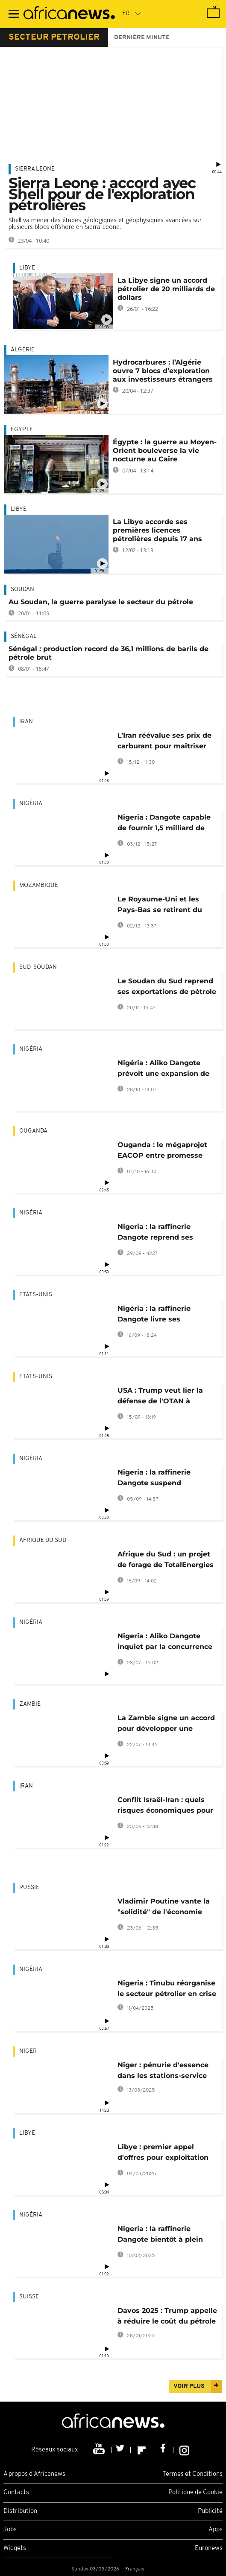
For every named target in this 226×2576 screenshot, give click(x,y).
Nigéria (30, 803)
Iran (26, 722)
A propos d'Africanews (34, 2474)
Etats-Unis (35, 1295)
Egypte (22, 429)
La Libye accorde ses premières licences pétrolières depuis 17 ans (157, 530)
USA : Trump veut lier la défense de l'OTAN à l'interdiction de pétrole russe (160, 1397)
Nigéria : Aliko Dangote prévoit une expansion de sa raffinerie (163, 1070)
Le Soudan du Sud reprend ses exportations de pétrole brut (166, 988)
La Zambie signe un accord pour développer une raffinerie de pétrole (166, 1725)
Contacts (16, 2492)
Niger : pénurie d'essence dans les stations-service (162, 2070)
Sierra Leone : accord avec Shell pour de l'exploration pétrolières (102, 194)
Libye (27, 268)
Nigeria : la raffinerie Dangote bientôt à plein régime (160, 2235)
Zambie (30, 1704)
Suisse (29, 2297)
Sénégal (24, 636)
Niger (28, 2051)
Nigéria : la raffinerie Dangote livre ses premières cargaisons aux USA (164, 1315)
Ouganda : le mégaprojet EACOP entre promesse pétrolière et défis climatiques (162, 1151)
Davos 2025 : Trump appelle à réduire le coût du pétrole (167, 2316)
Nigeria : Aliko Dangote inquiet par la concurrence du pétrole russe (164, 1643)
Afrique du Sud (42, 1540)
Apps (215, 2530)
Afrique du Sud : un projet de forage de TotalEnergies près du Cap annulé (165, 1561)
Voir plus (189, 2386)
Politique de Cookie (195, 2492)
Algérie (23, 350)
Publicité (210, 2511)
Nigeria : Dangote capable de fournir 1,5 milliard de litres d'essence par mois (164, 824)
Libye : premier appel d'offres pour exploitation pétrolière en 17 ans (162, 2154)
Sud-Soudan (38, 967)
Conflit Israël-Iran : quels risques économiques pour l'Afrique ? (165, 1806)
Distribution (20, 2511)
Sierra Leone (35, 169)
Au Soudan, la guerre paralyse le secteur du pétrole (101, 602)
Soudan (22, 589)
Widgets (14, 2548)
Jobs (10, 2530)
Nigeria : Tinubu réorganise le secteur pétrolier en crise (166, 1988)
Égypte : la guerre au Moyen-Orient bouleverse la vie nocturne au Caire (165, 450)
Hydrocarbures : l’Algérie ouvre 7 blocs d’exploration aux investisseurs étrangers (163, 370)
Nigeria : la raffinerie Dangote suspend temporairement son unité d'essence (164, 1479)
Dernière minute (142, 38)
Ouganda (33, 1131)
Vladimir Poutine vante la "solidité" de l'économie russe (163, 1908)
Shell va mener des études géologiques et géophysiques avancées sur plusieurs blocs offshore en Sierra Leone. (105, 223)
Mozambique (38, 885)
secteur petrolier (54, 37)
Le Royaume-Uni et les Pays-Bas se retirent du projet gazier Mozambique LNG (164, 906)
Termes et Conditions (192, 2474)
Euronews (209, 2548)
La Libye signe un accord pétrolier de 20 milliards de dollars (166, 288)
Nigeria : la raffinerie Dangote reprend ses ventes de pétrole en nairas (166, 1233)
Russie (29, 1887)
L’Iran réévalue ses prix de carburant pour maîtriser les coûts (164, 742)
